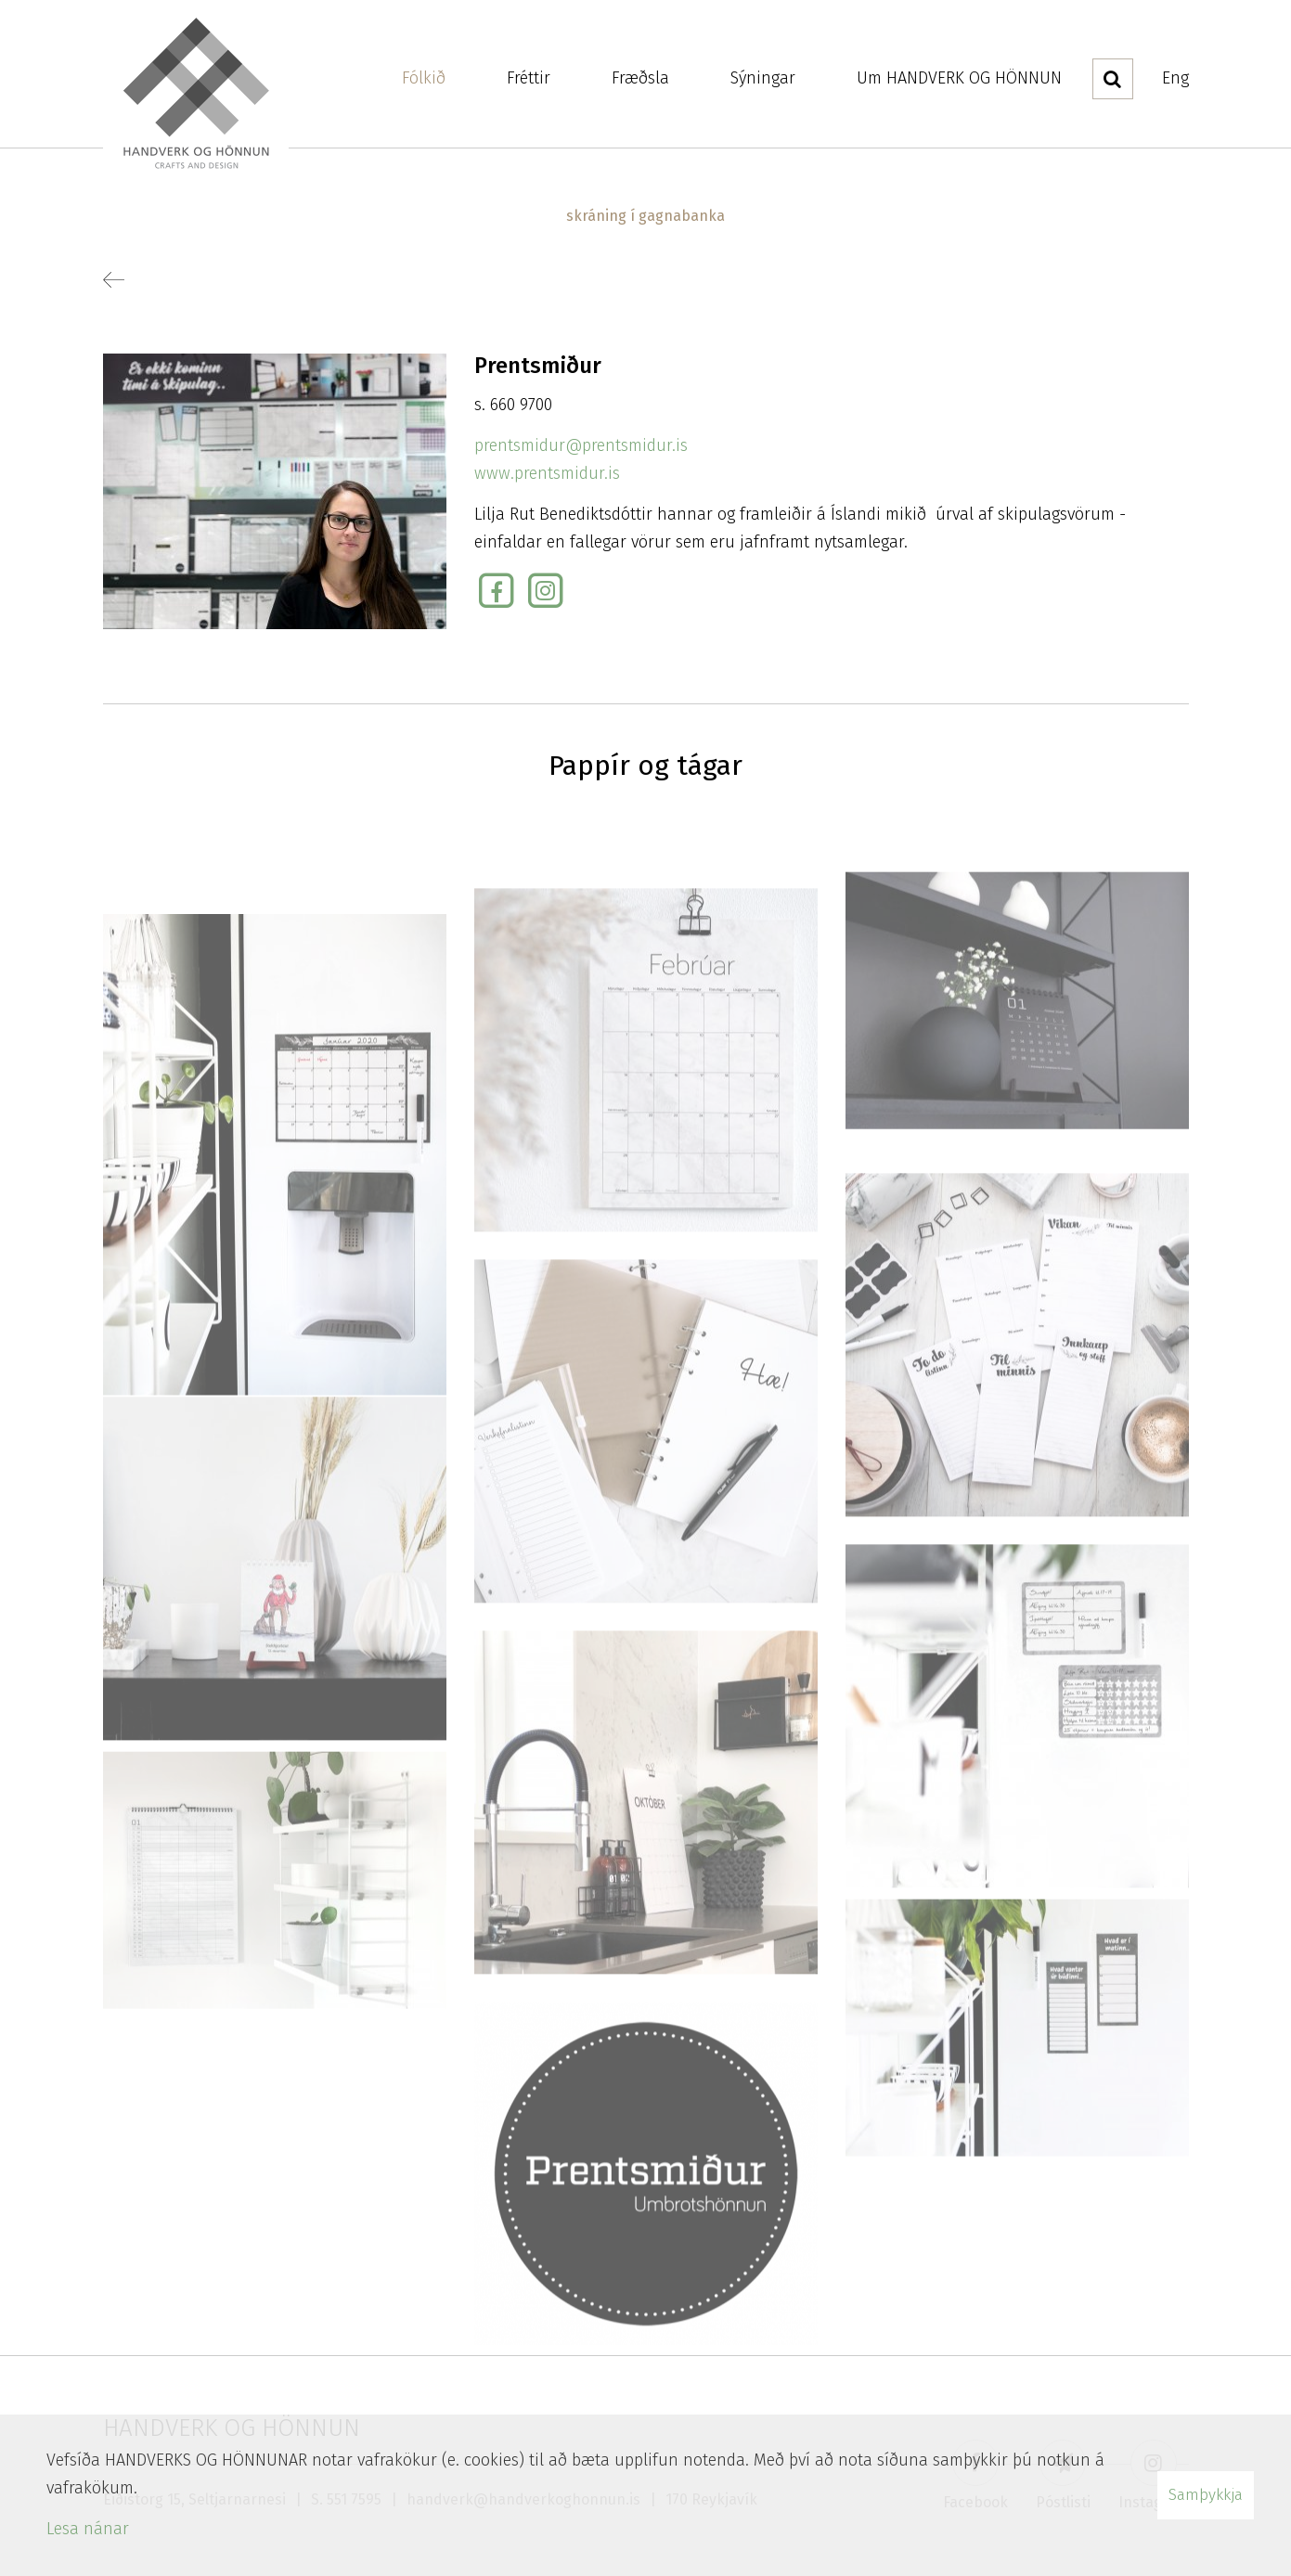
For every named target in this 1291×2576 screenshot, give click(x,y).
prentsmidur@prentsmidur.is (581, 445)
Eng (1175, 78)
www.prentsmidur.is (547, 473)
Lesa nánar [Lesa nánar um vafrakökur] (87, 2528)
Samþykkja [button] (1205, 2495)
